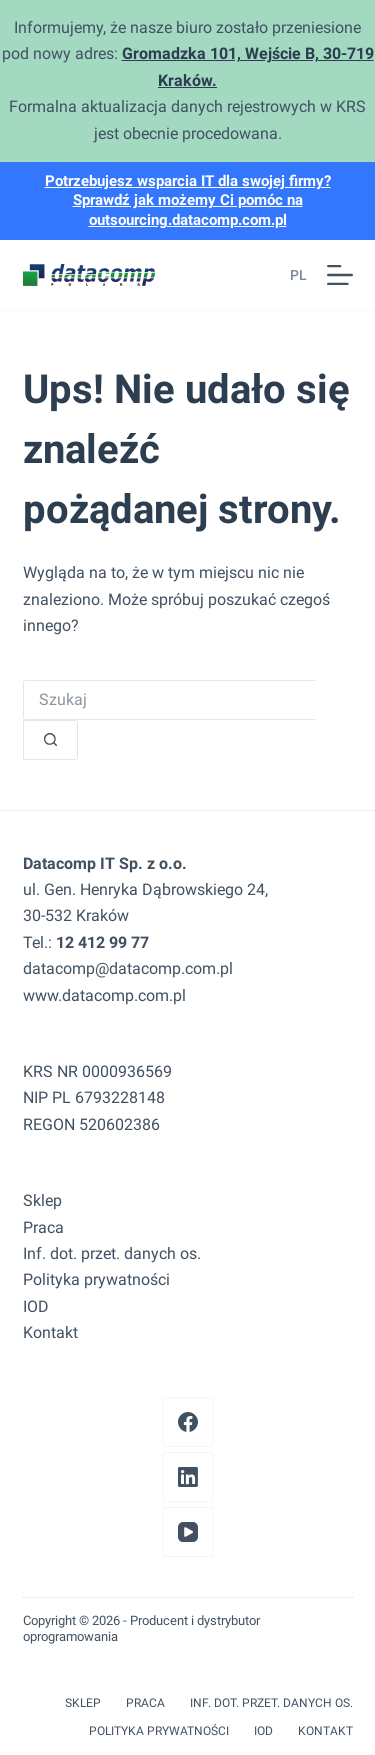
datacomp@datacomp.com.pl (128, 968)
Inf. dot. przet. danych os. (112, 1253)
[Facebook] (188, 1422)
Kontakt (50, 1332)
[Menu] (340, 275)
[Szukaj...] (169, 700)
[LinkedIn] (188, 1477)
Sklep (42, 1200)
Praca (43, 1227)
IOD (36, 1306)
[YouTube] (188, 1532)
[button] (293, 275)
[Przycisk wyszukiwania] (50, 740)
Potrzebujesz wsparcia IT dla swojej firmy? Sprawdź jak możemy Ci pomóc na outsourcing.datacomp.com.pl (188, 200)
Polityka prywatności (96, 1279)
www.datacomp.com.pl (104, 995)
